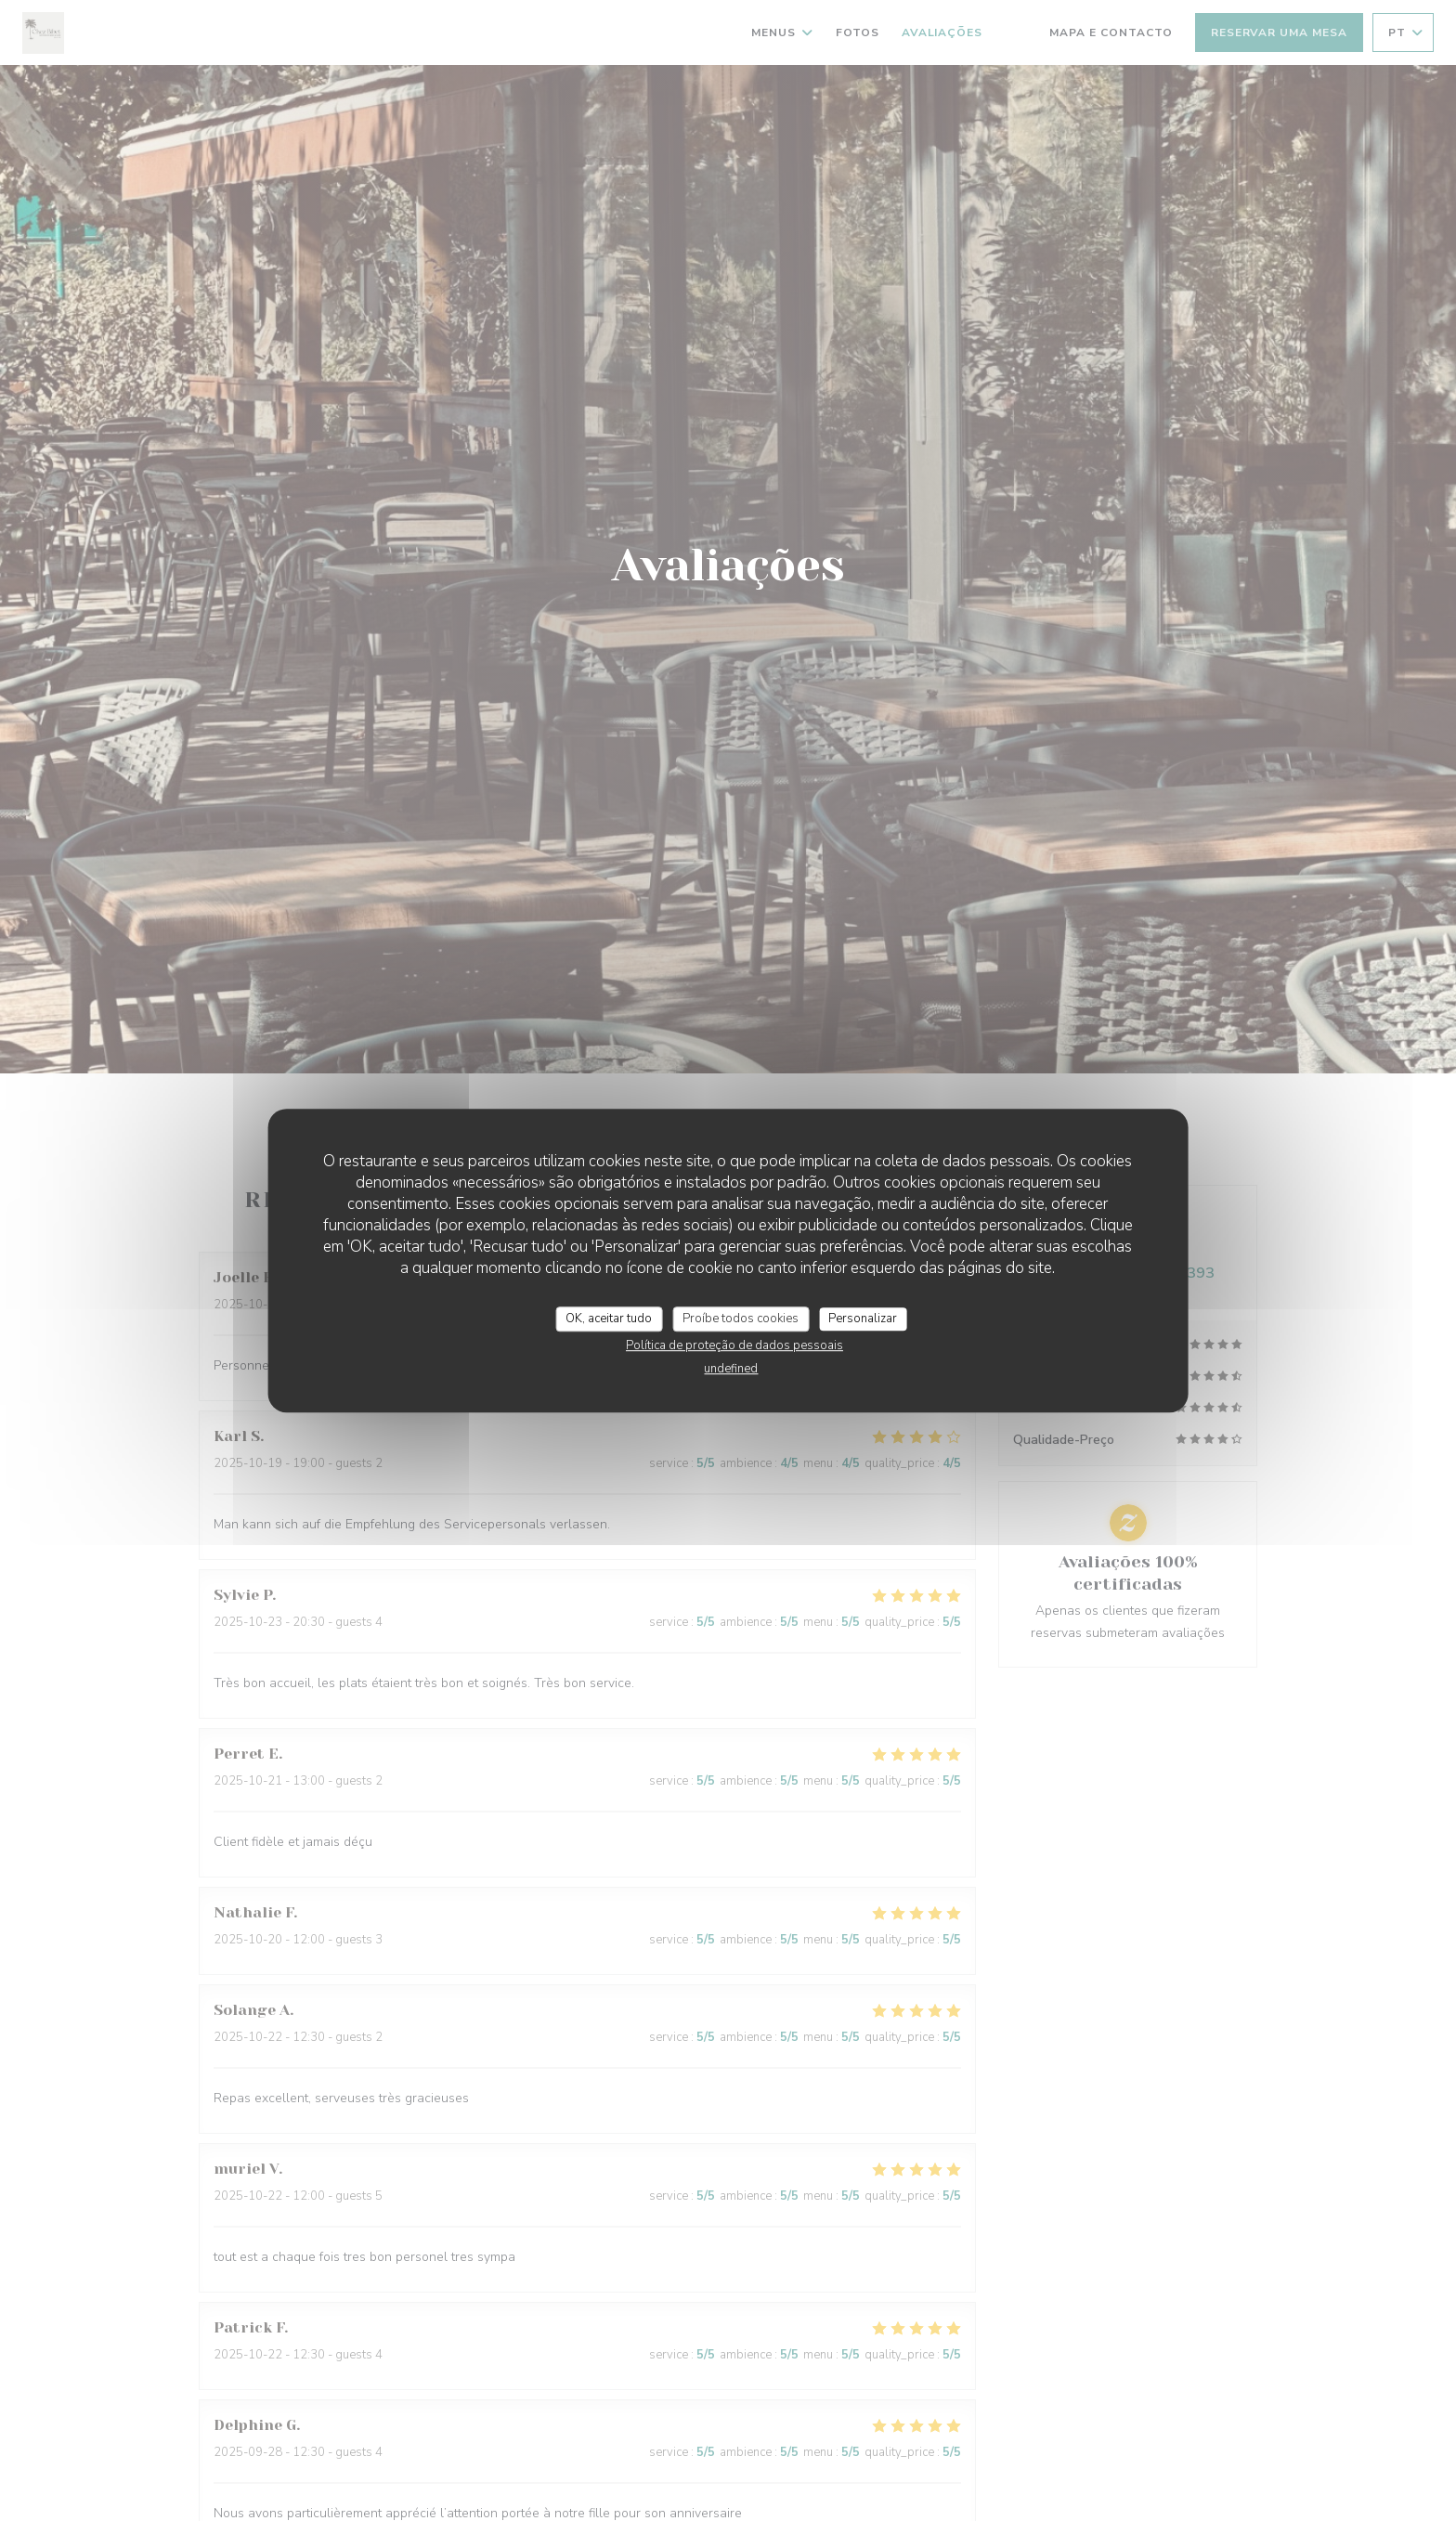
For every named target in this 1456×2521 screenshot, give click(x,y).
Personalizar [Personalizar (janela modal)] (862, 1318)
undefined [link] (731, 1368)
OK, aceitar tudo (609, 1318)
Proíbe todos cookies (740, 1318)
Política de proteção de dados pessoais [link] (734, 1345)
